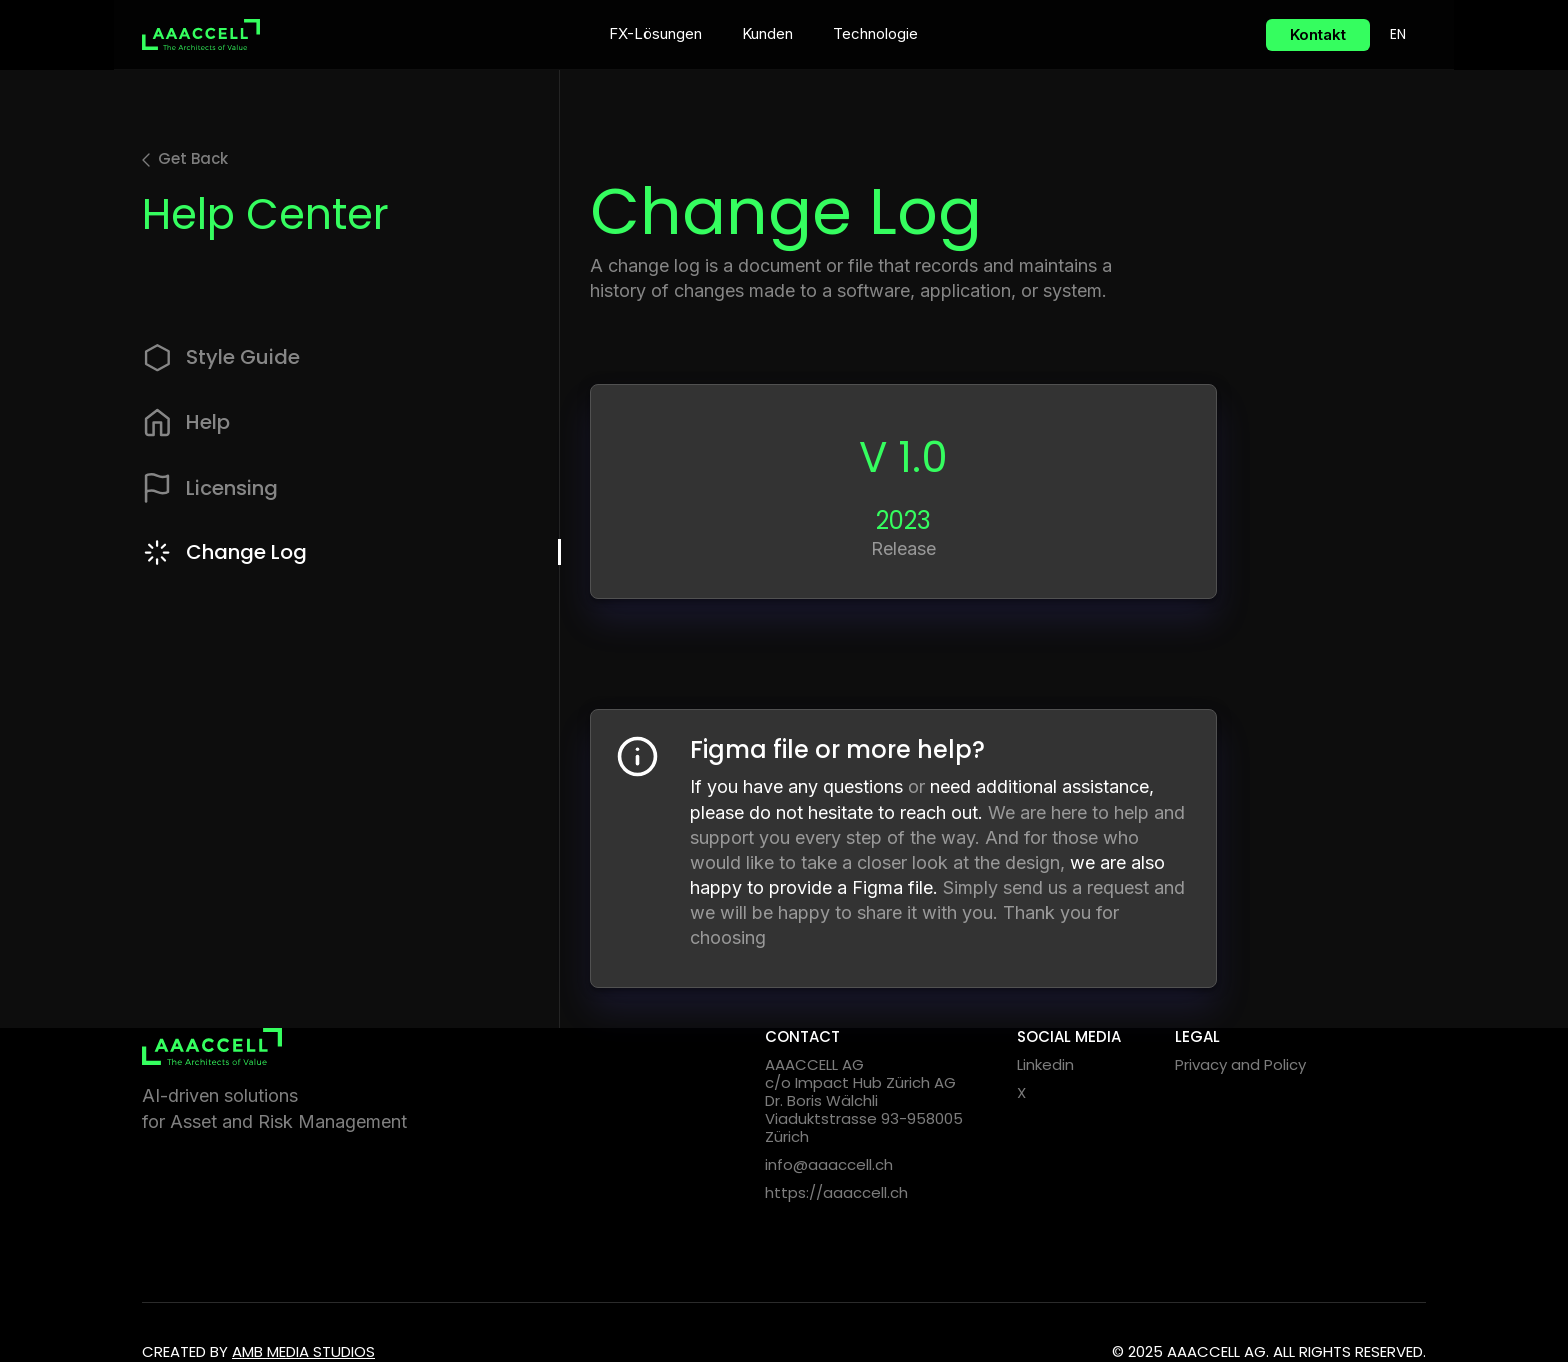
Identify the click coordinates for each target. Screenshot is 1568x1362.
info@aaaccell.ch (829, 1165)
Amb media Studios (303, 1351)
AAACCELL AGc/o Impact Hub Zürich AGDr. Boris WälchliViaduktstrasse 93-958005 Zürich (864, 1101)
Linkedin (1045, 1065)
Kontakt (1318, 34)
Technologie (875, 33)
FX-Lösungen (655, 33)
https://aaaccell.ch (836, 1193)
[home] (201, 35)
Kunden (767, 33)
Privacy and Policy (1240, 1065)
